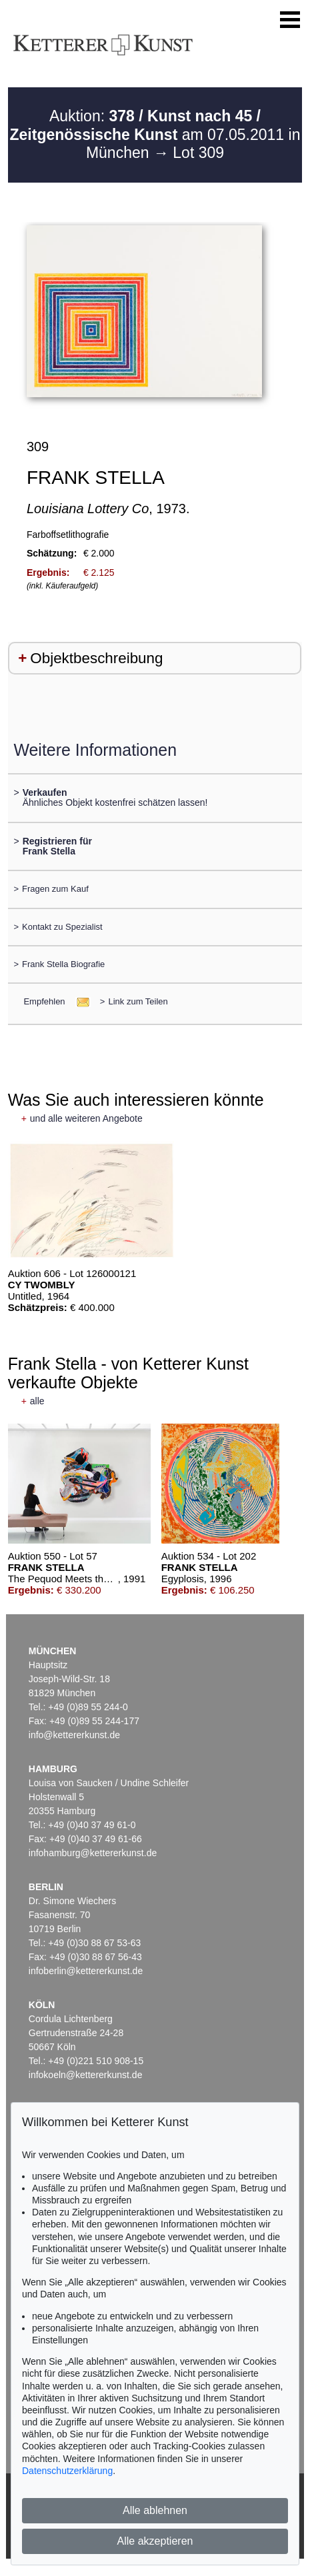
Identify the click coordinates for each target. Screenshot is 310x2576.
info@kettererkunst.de (74, 1735)
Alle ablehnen (155, 2510)
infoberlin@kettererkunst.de (86, 1970)
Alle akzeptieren (155, 2541)
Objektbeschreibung (96, 658)
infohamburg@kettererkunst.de (93, 1853)
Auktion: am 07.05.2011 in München (155, 134)
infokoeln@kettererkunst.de (86, 2074)
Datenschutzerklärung (67, 2470)
